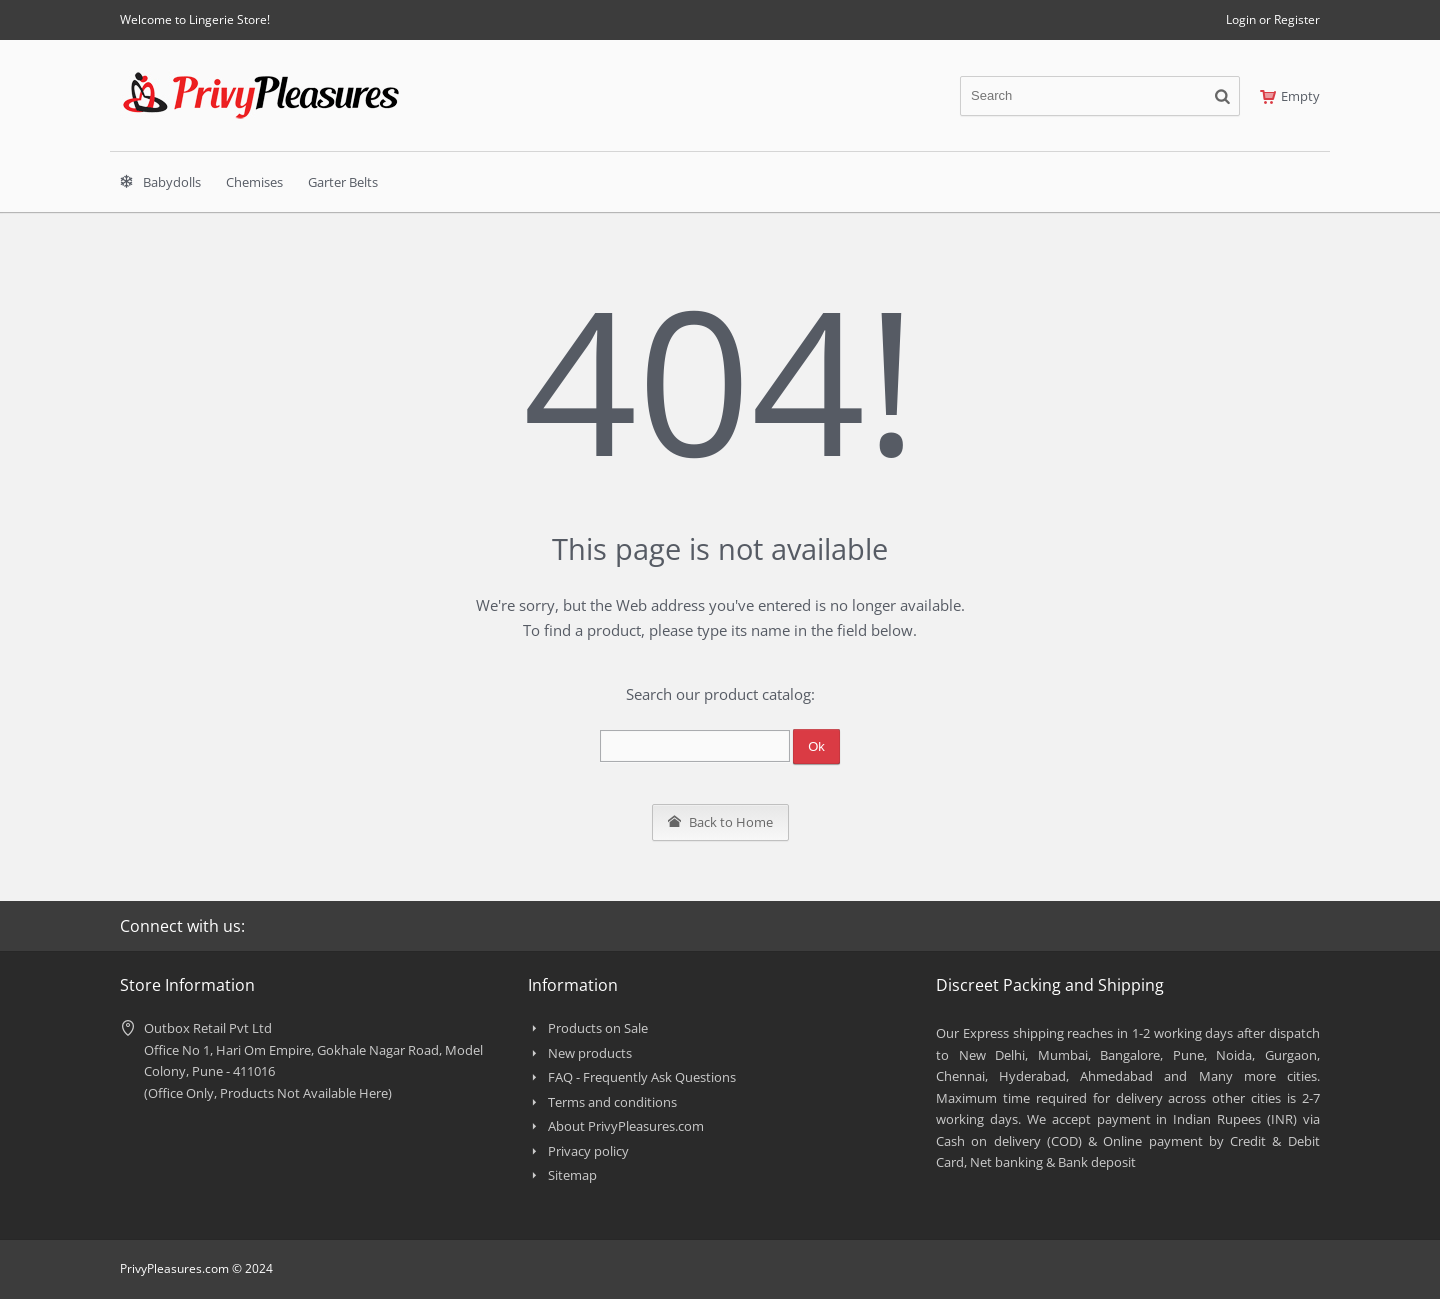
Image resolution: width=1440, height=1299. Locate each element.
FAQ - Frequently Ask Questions (642, 1077)
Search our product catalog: (720, 694)
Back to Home (720, 822)
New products (590, 1053)
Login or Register (1273, 19)
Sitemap (572, 1175)
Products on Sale (598, 1028)
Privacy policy (588, 1151)
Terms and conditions (612, 1102)
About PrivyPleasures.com (626, 1126)
